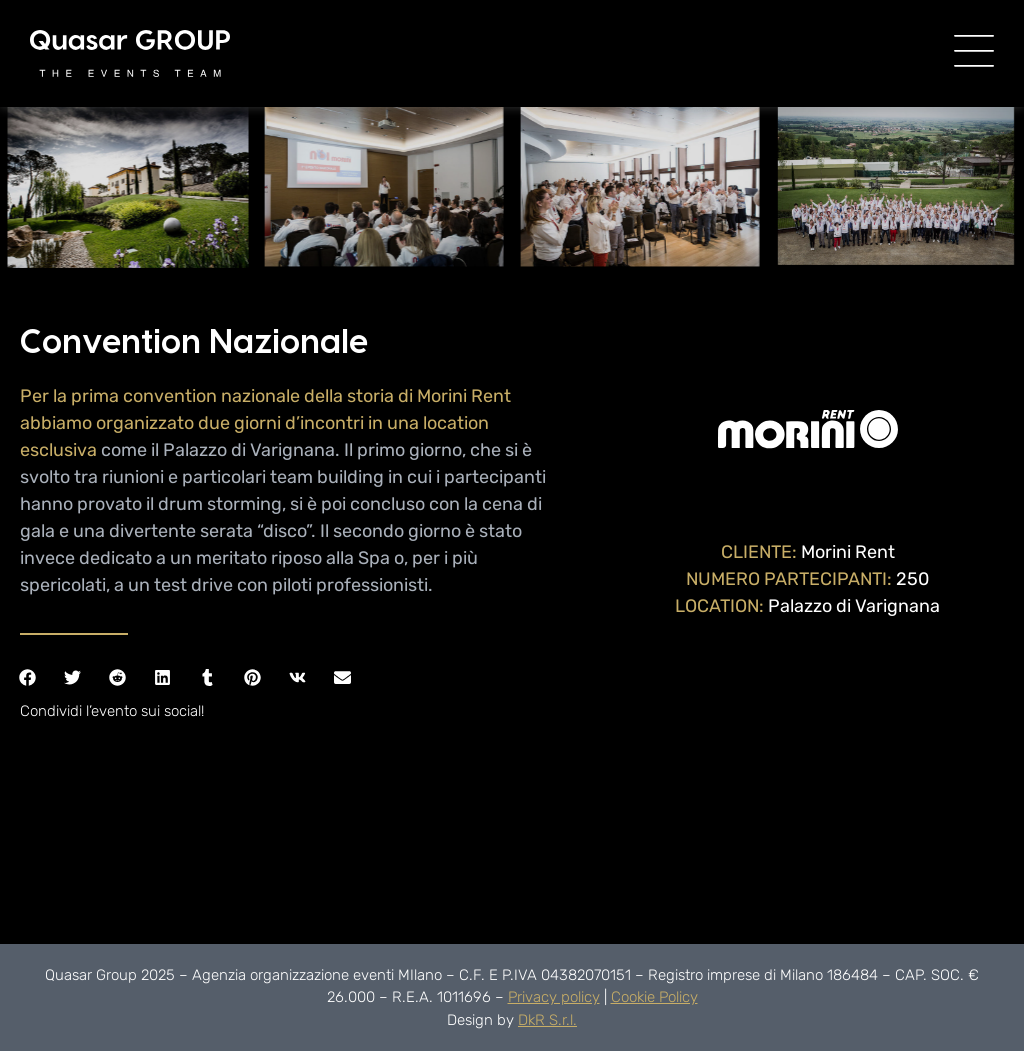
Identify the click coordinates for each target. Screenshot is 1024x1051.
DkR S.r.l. (547, 1020)
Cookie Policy (654, 997)
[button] (27, 677)
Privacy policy (554, 997)
